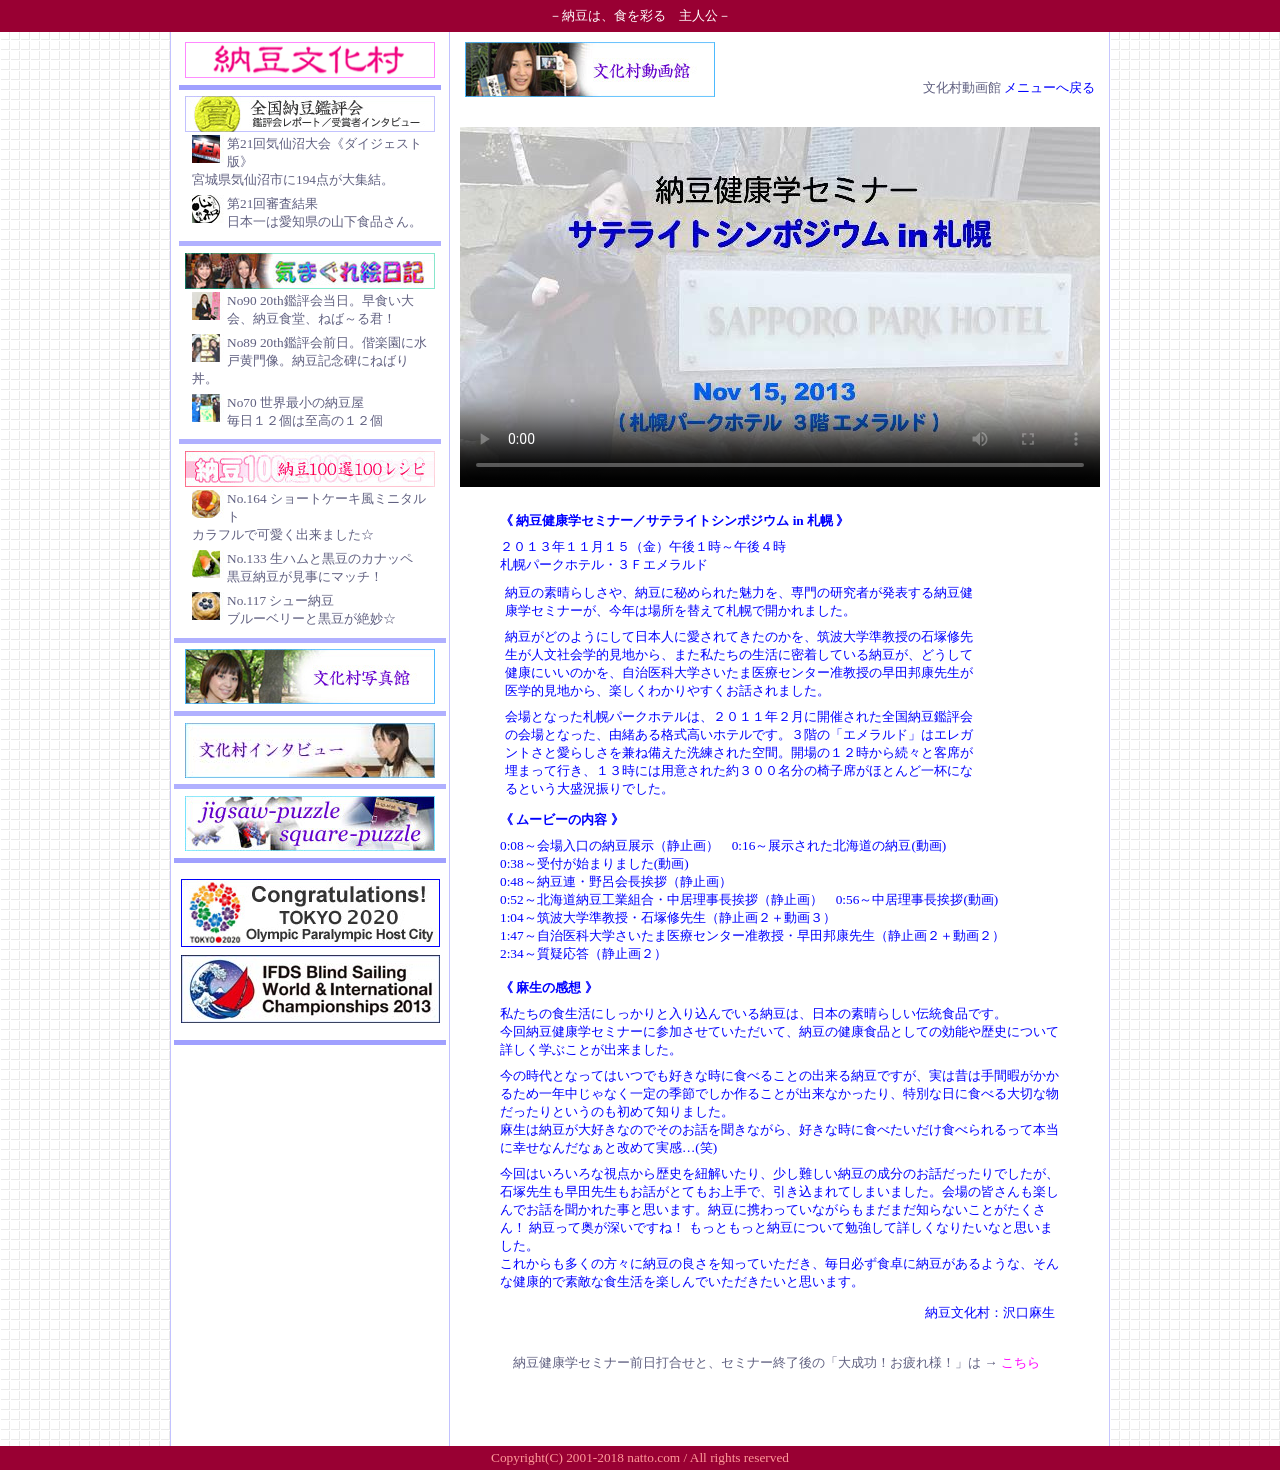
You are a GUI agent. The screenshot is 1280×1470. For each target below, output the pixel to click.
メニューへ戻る (1049, 87)
